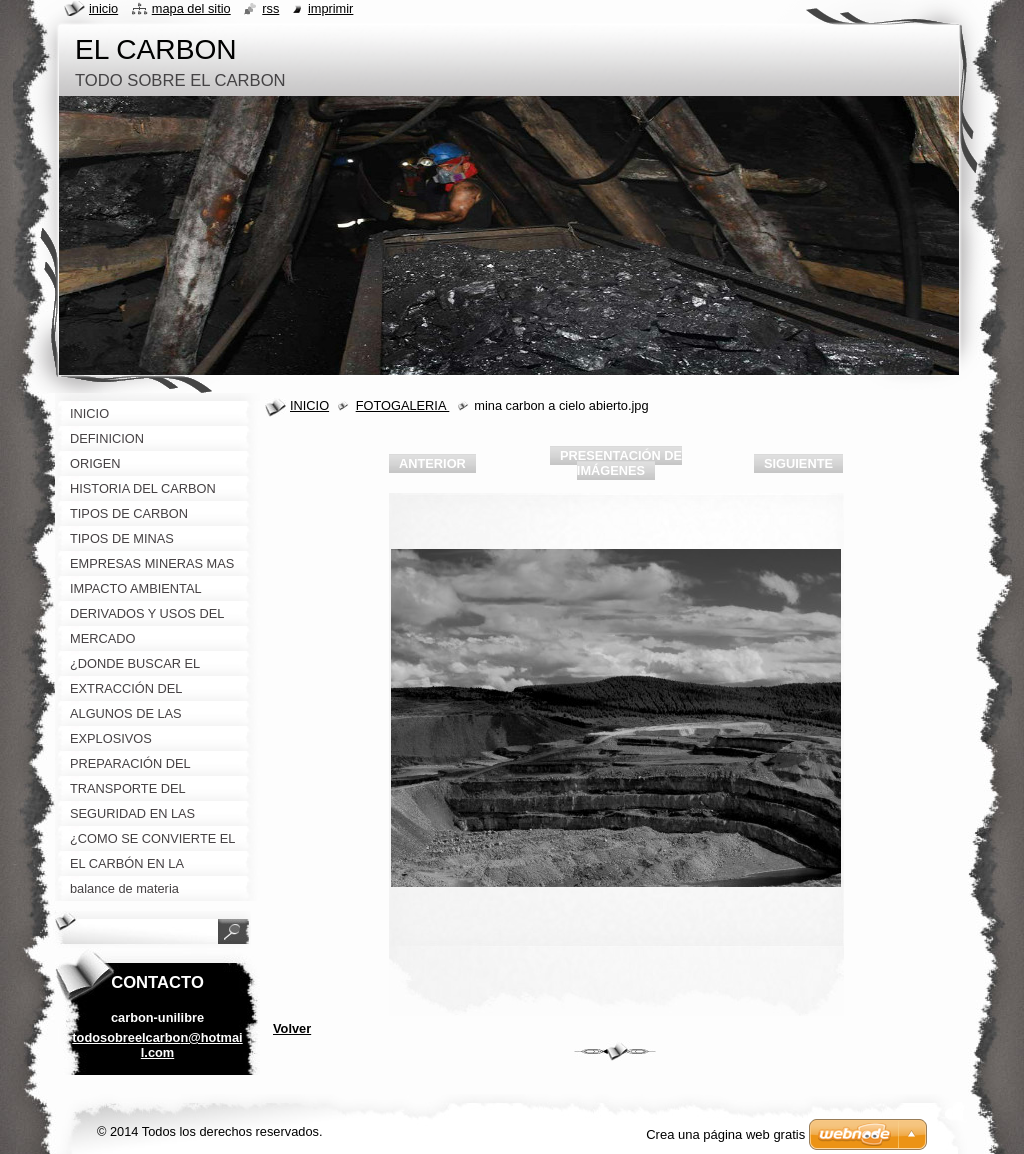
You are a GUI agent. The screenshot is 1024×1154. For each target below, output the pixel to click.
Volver (292, 1028)
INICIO (309, 405)
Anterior (432, 463)
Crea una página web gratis (725, 1134)
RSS (270, 8)
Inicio (103, 8)
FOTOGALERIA (403, 405)
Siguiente (798, 463)
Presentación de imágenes (621, 463)
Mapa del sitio (191, 8)
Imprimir (331, 8)
